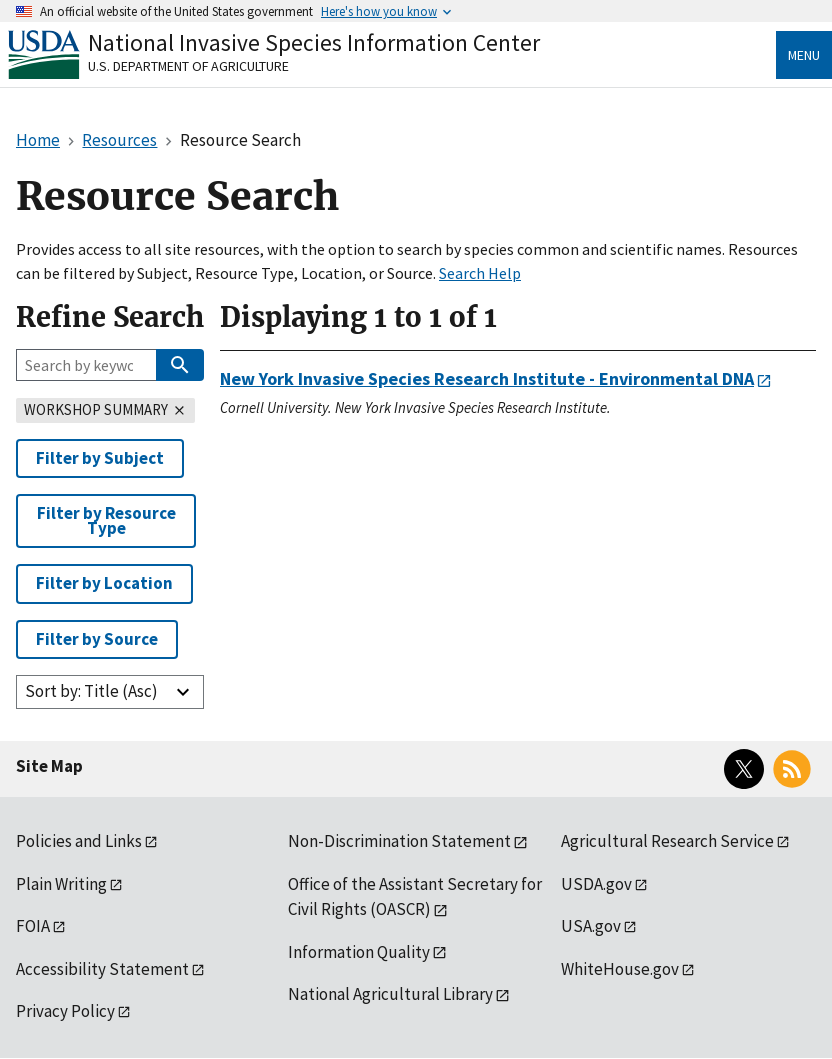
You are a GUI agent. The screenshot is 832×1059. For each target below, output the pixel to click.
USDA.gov (596, 884)
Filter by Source (97, 639)
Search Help (480, 273)
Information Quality (359, 952)
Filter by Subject (100, 458)
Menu (804, 55)
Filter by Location (104, 583)
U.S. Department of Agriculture (188, 66)
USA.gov (591, 926)
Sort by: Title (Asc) (91, 691)
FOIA (33, 926)
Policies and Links (79, 841)
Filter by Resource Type (106, 520)
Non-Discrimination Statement (399, 841)
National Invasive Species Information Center (314, 42)
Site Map (49, 766)
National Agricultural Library (390, 994)
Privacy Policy (65, 1011)
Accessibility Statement (102, 969)
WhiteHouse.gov (620, 969)
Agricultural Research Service (667, 841)
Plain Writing (61, 884)
